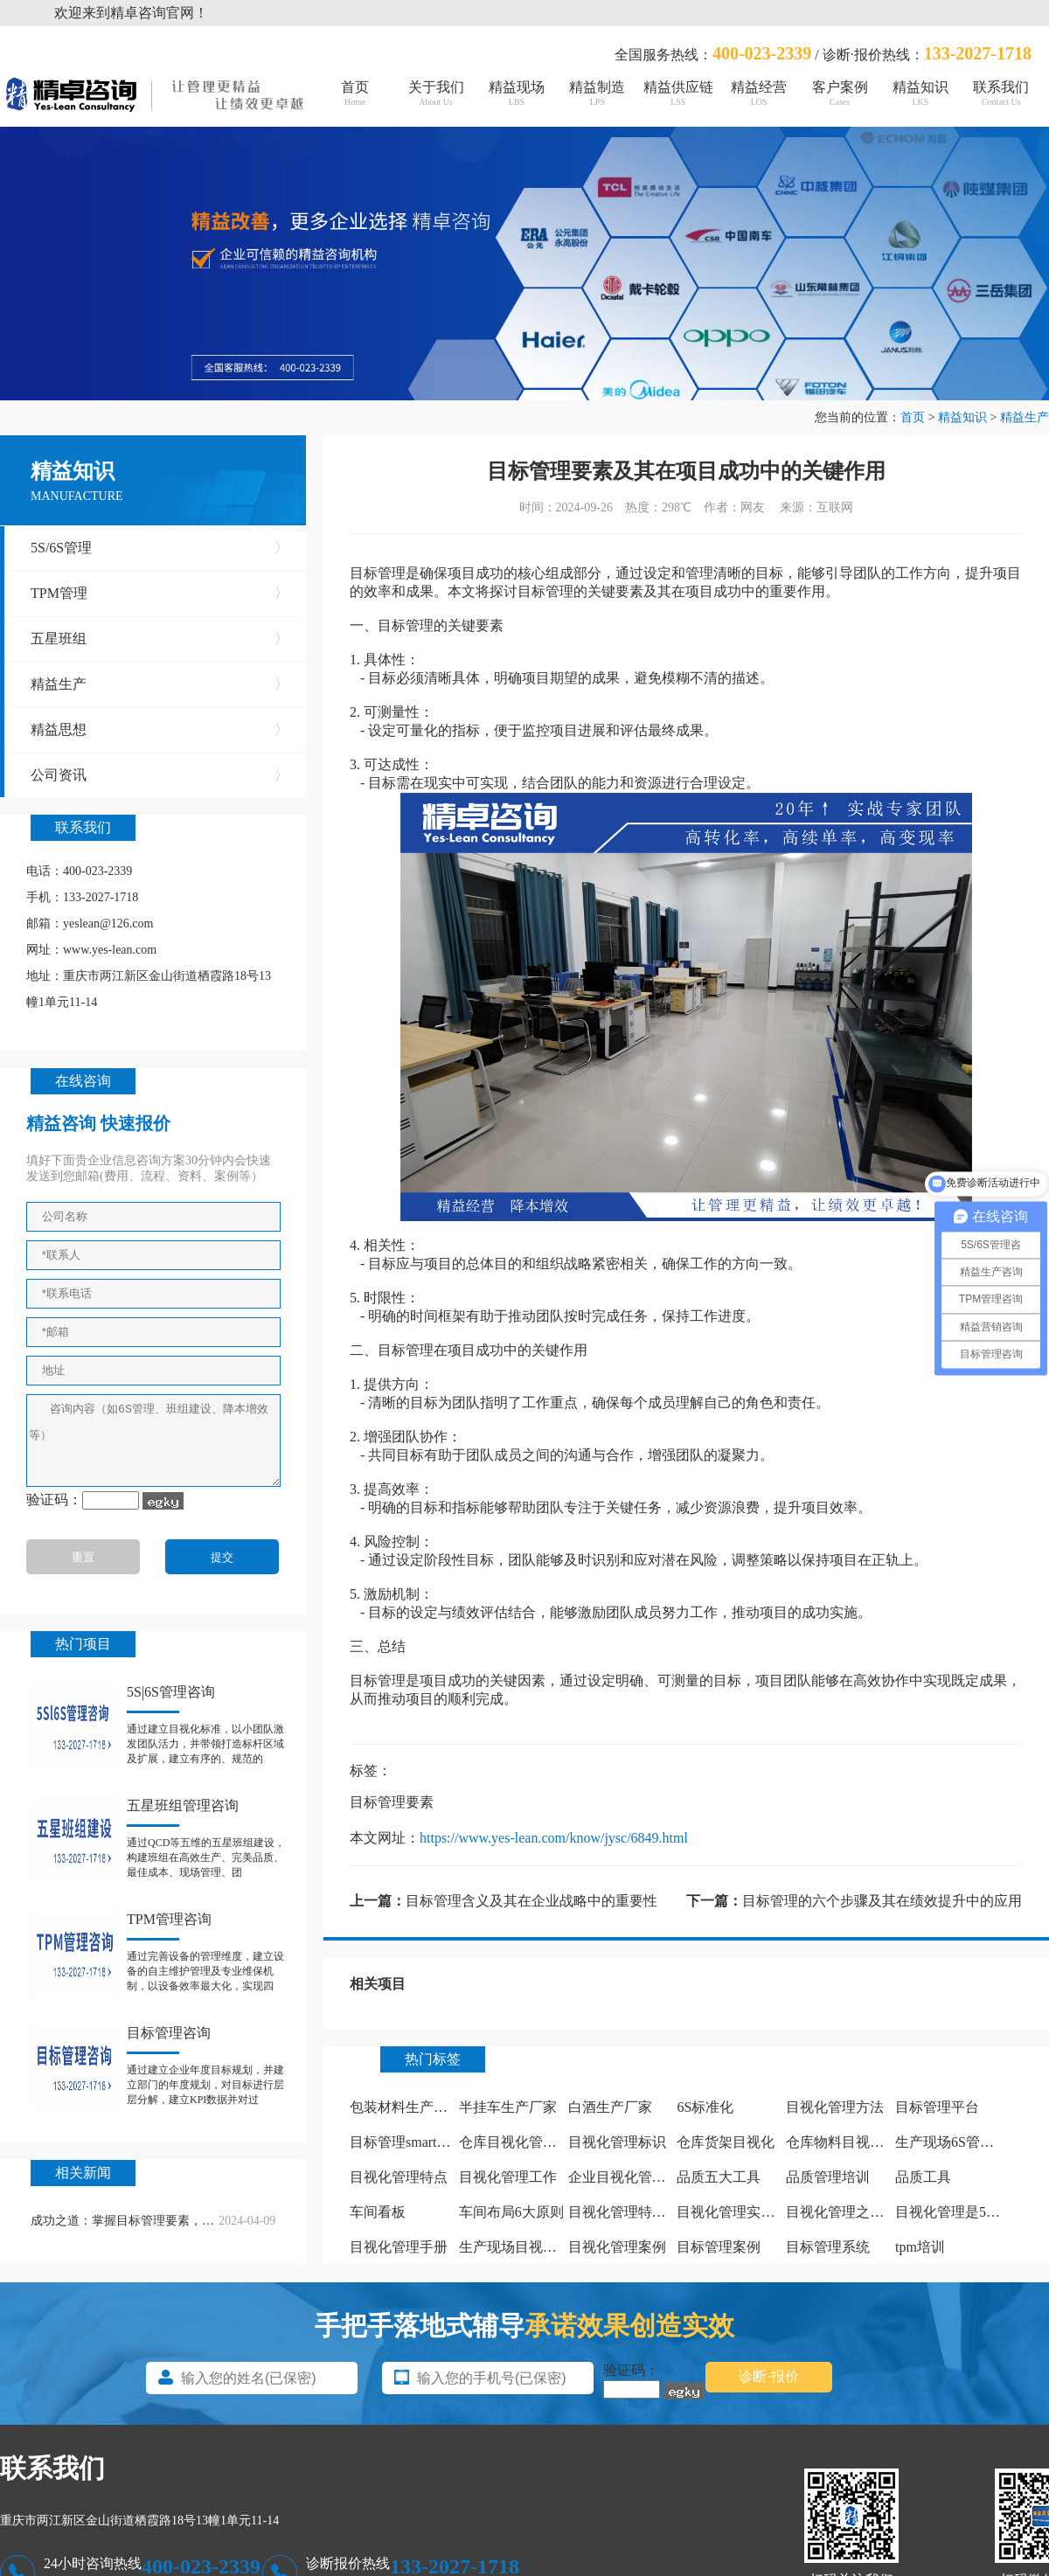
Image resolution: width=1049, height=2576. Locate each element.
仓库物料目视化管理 (849, 2142)
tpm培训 (920, 2246)
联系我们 (1001, 93)
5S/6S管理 (159, 548)
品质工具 (923, 2177)
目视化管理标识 (617, 2142)
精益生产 (1024, 417)
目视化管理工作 (508, 2177)
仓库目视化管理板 (515, 2142)
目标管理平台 (937, 2107)
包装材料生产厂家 (406, 2107)
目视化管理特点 (399, 2177)
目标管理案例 (719, 2246)
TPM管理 (159, 593)
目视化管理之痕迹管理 (856, 2212)
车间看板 (378, 2212)
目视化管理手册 (399, 2246)
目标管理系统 (828, 2246)
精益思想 (159, 730)
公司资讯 (159, 775)
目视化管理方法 (835, 2107)
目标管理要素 (392, 1802)
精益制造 (597, 93)
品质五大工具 (719, 2177)
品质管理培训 (828, 2177)
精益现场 (516, 93)
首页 (355, 93)
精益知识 (920, 93)
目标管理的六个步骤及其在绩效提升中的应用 (882, 1900)
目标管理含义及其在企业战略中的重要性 (531, 1900)
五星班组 (159, 639)
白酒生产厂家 (610, 2107)
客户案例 (839, 93)
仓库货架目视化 (726, 2142)
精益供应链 (678, 93)
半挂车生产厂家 (508, 2107)
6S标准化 (705, 2107)
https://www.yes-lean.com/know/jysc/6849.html (554, 1837)
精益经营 (759, 93)
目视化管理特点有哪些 (638, 2212)
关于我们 (435, 93)
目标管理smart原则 (407, 2142)
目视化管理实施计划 (739, 2212)
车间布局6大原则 (511, 2212)
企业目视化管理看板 (631, 2177)
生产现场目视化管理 (522, 2246)
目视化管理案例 (617, 2246)
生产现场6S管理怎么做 (965, 2142)
